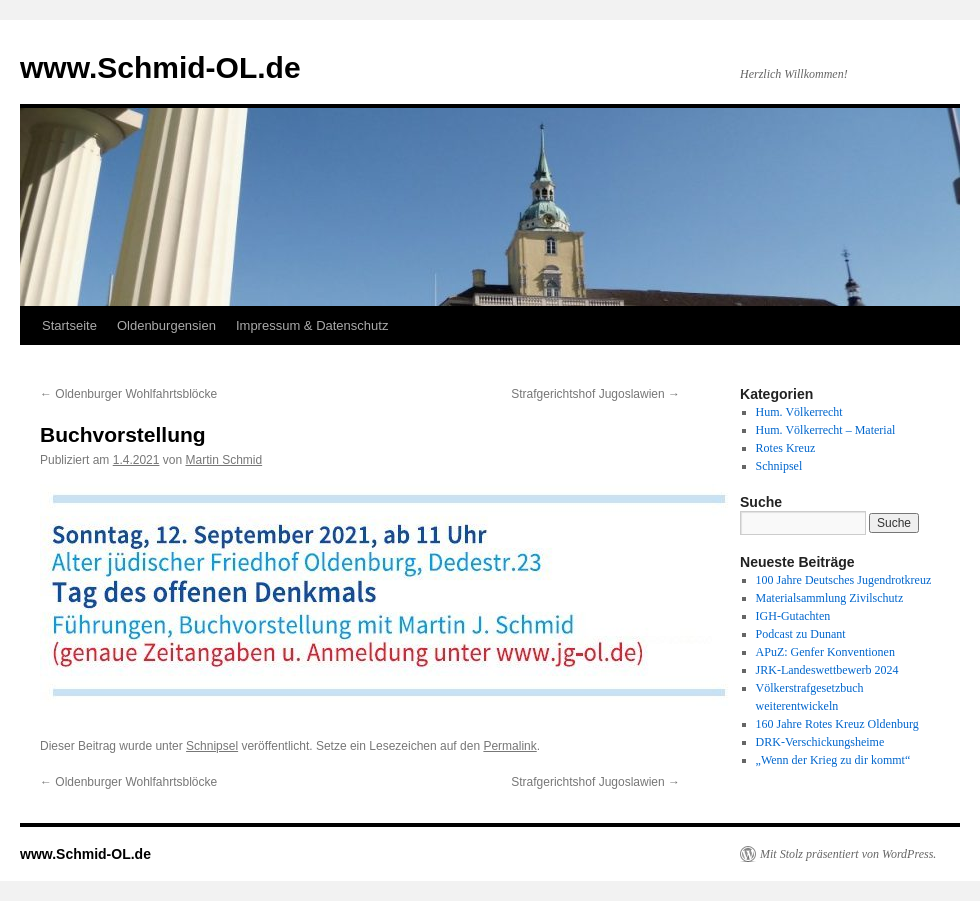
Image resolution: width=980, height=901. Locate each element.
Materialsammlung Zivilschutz (830, 598)
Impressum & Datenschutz (312, 325)
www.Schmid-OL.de (160, 67)
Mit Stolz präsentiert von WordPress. (848, 854)
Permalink (509, 746)
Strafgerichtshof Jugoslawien (595, 394)
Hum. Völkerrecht (799, 412)
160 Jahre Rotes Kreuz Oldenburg (837, 724)
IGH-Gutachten (793, 616)
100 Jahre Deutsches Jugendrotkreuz (844, 580)
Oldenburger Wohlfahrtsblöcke (128, 394)
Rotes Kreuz (786, 448)
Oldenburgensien (166, 325)
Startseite (69, 325)
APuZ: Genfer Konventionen (825, 652)
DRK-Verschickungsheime (820, 742)
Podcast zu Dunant (801, 634)
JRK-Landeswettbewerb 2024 (827, 670)
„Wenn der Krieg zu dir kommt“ (833, 760)
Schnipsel (212, 746)
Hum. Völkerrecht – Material (826, 430)
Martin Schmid (223, 460)
